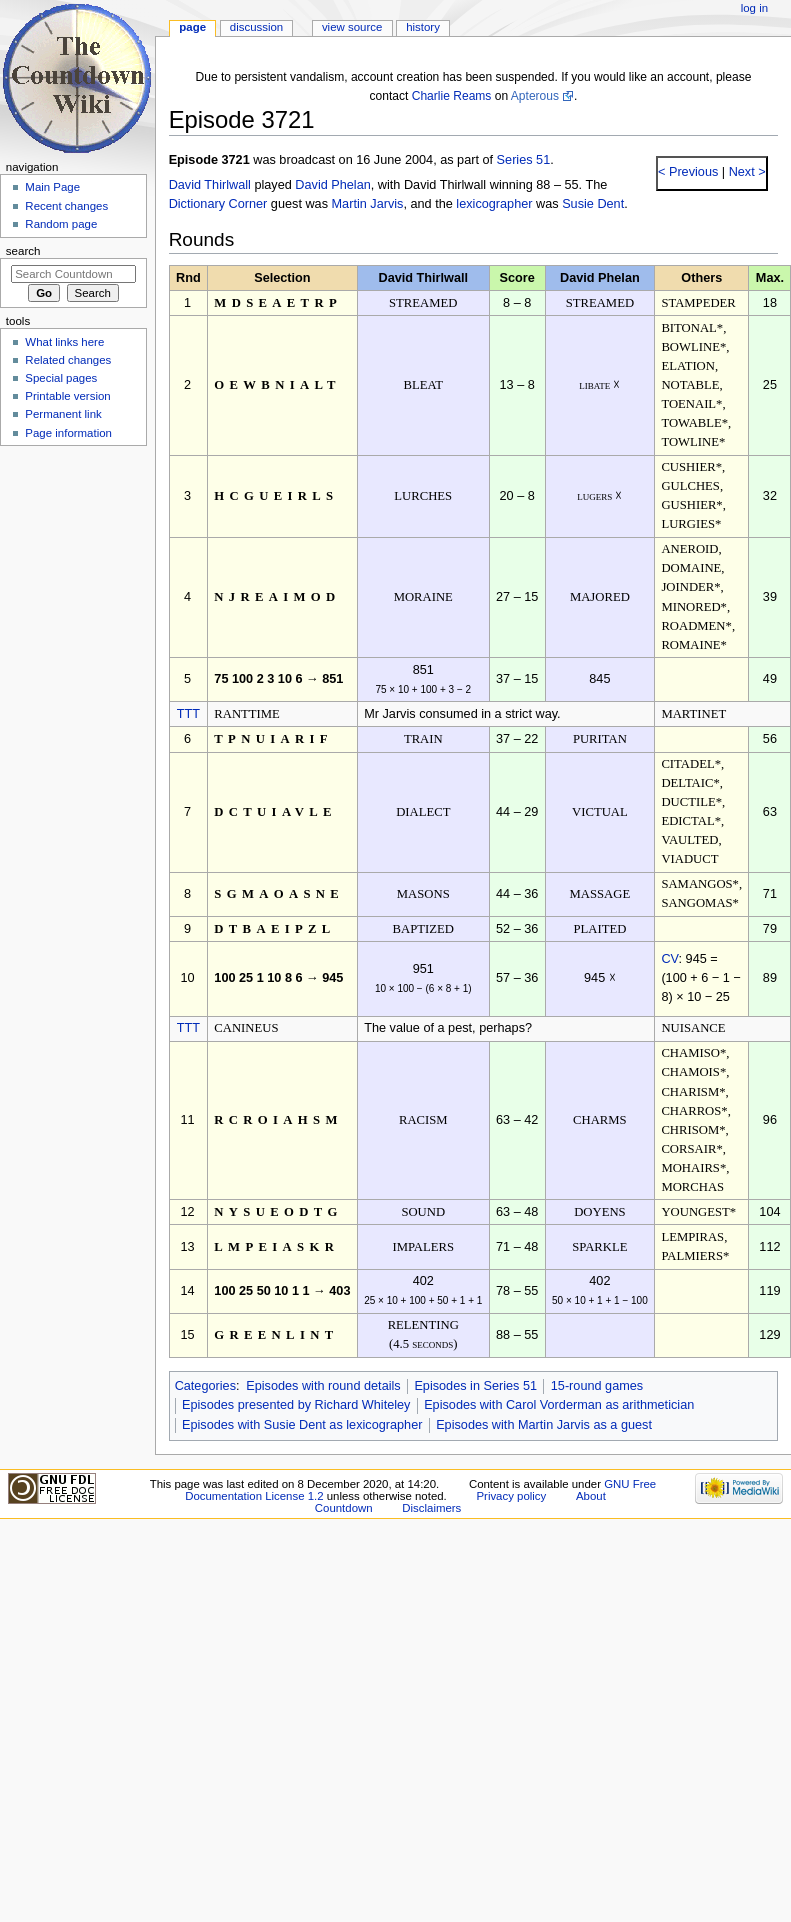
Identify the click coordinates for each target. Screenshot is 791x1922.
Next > (745, 172)
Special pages (61, 378)
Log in (754, 8)
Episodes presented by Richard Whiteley (296, 1405)
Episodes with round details (323, 1386)
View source (352, 27)
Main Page (52, 187)
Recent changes (66, 206)
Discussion (256, 27)
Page (192, 27)
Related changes (68, 360)
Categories (205, 1386)
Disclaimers (431, 1508)
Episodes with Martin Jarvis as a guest (544, 1425)
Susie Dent (593, 204)
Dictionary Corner (218, 204)
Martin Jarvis (368, 204)
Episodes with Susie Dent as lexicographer (302, 1425)
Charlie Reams (452, 96)
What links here (64, 342)
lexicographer (494, 204)
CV (669, 959)
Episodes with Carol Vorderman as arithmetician (559, 1405)
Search (23, 251)
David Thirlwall (210, 185)
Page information (68, 433)
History (423, 27)
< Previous (688, 172)
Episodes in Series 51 (475, 1386)
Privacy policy (511, 1496)
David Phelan (332, 185)
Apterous (535, 96)
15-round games (597, 1386)
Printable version (67, 396)
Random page (61, 224)
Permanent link (63, 414)
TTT (188, 714)
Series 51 (524, 160)
